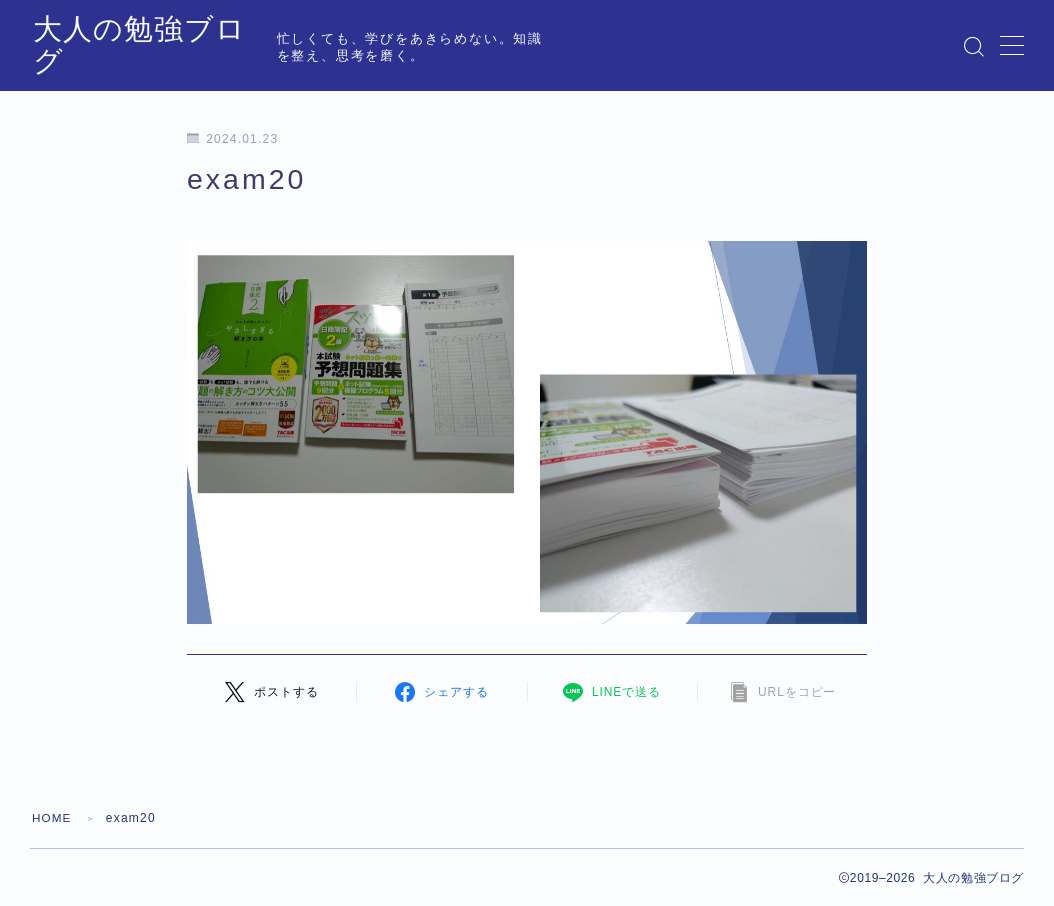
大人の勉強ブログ (159, 46)
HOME (52, 818)
